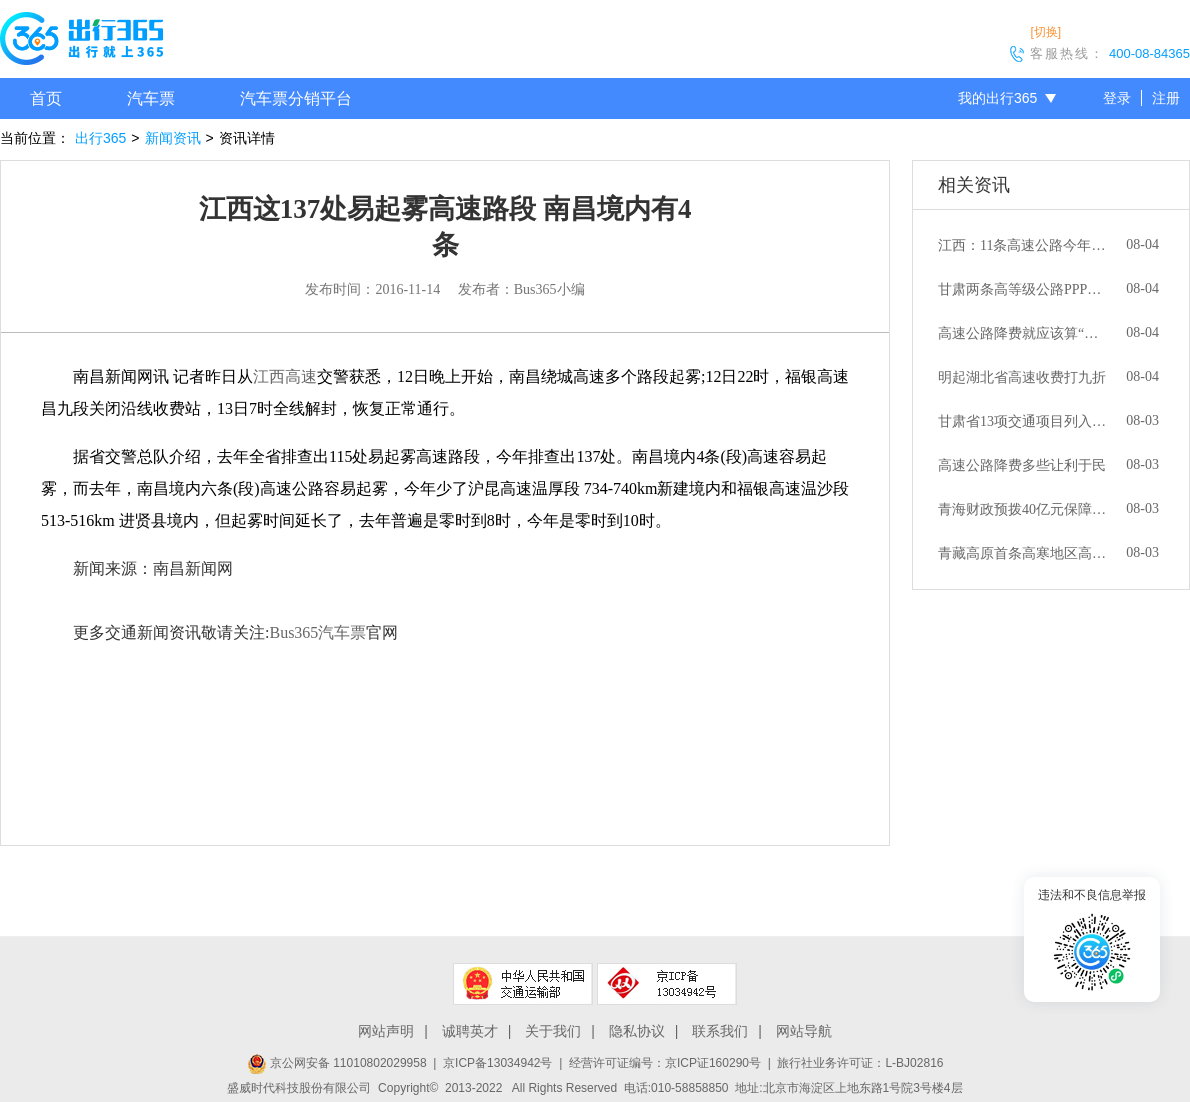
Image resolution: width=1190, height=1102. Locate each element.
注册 (1166, 98)
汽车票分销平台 (296, 98)
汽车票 (151, 98)
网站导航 (804, 1031)
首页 (46, 98)
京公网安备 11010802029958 (337, 1063)
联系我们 (720, 1031)
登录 (1117, 98)
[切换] (1045, 32)
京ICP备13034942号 (497, 1063)
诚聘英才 (470, 1031)
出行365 (100, 138)
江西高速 (285, 376)
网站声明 (386, 1031)
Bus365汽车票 (317, 632)
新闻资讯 (173, 138)
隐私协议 (637, 1031)
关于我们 (553, 1031)
